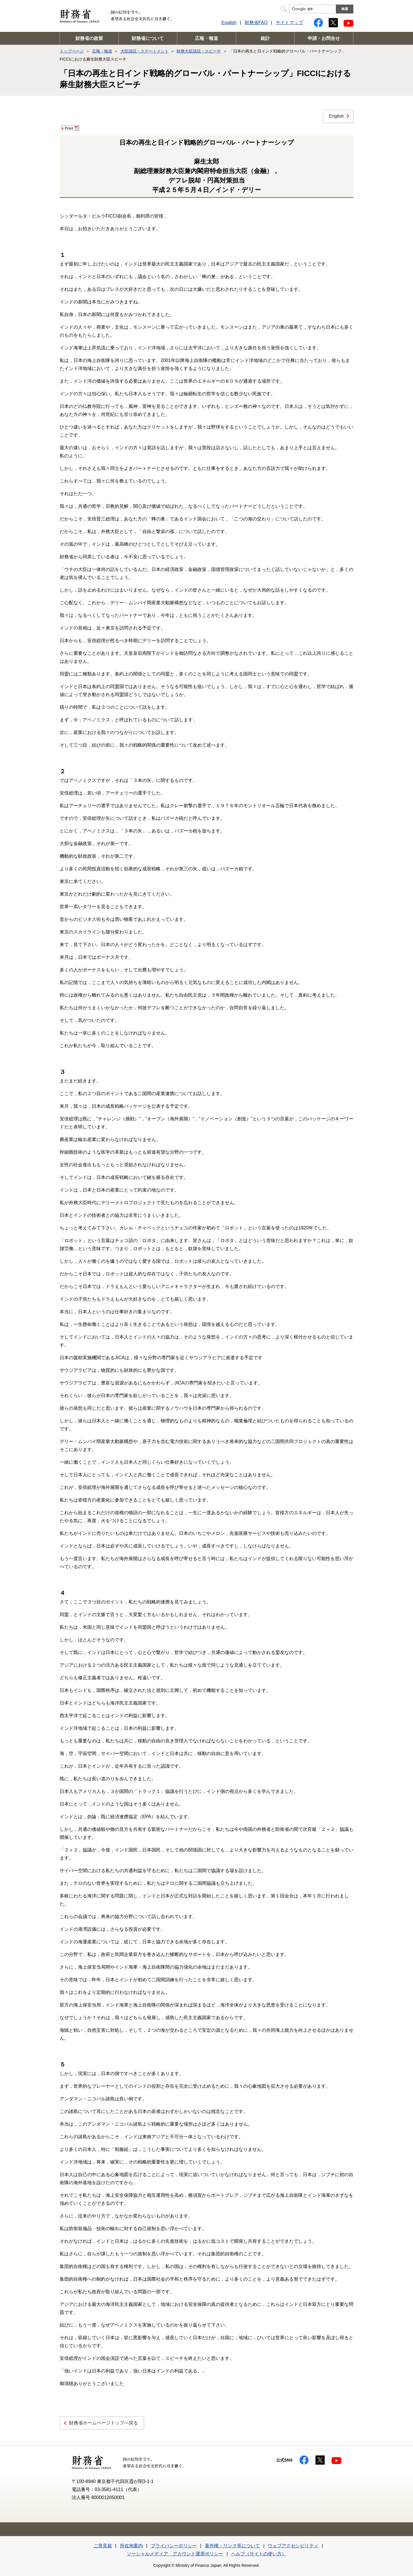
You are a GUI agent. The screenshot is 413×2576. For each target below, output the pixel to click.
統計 (265, 38)
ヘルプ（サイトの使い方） (258, 2553)
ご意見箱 (102, 2545)
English (228, 22)
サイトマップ (289, 22)
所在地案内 (131, 2545)
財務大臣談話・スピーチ (199, 51)
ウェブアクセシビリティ (293, 2545)
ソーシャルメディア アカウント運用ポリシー (175, 2553)
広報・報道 (206, 38)
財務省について (148, 38)
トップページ (72, 51)
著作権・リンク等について (232, 2545)
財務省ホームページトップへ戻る (103, 2422)
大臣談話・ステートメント (144, 51)
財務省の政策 (89, 38)
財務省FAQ (256, 22)
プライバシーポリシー (174, 2545)
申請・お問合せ (324, 38)
